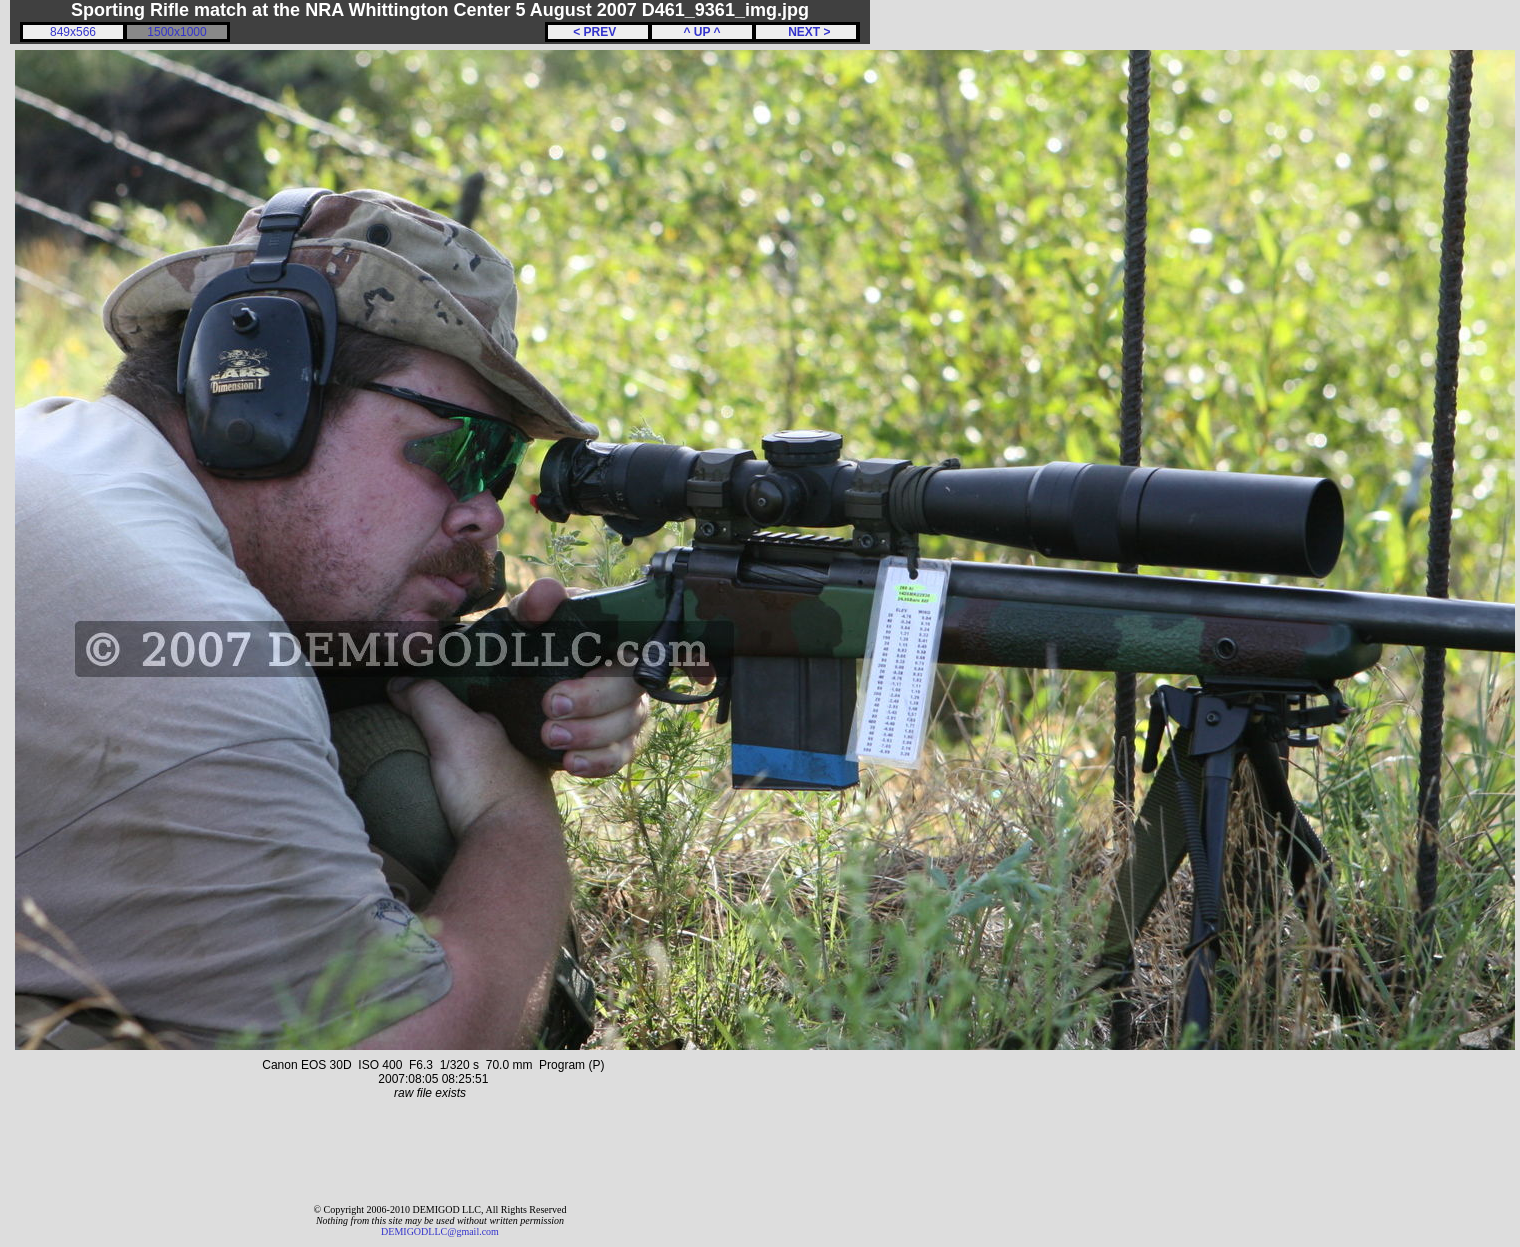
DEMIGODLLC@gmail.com (440, 1231)
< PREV (598, 32)
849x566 (73, 32)
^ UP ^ (701, 32)
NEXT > (805, 32)
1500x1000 (176, 32)
